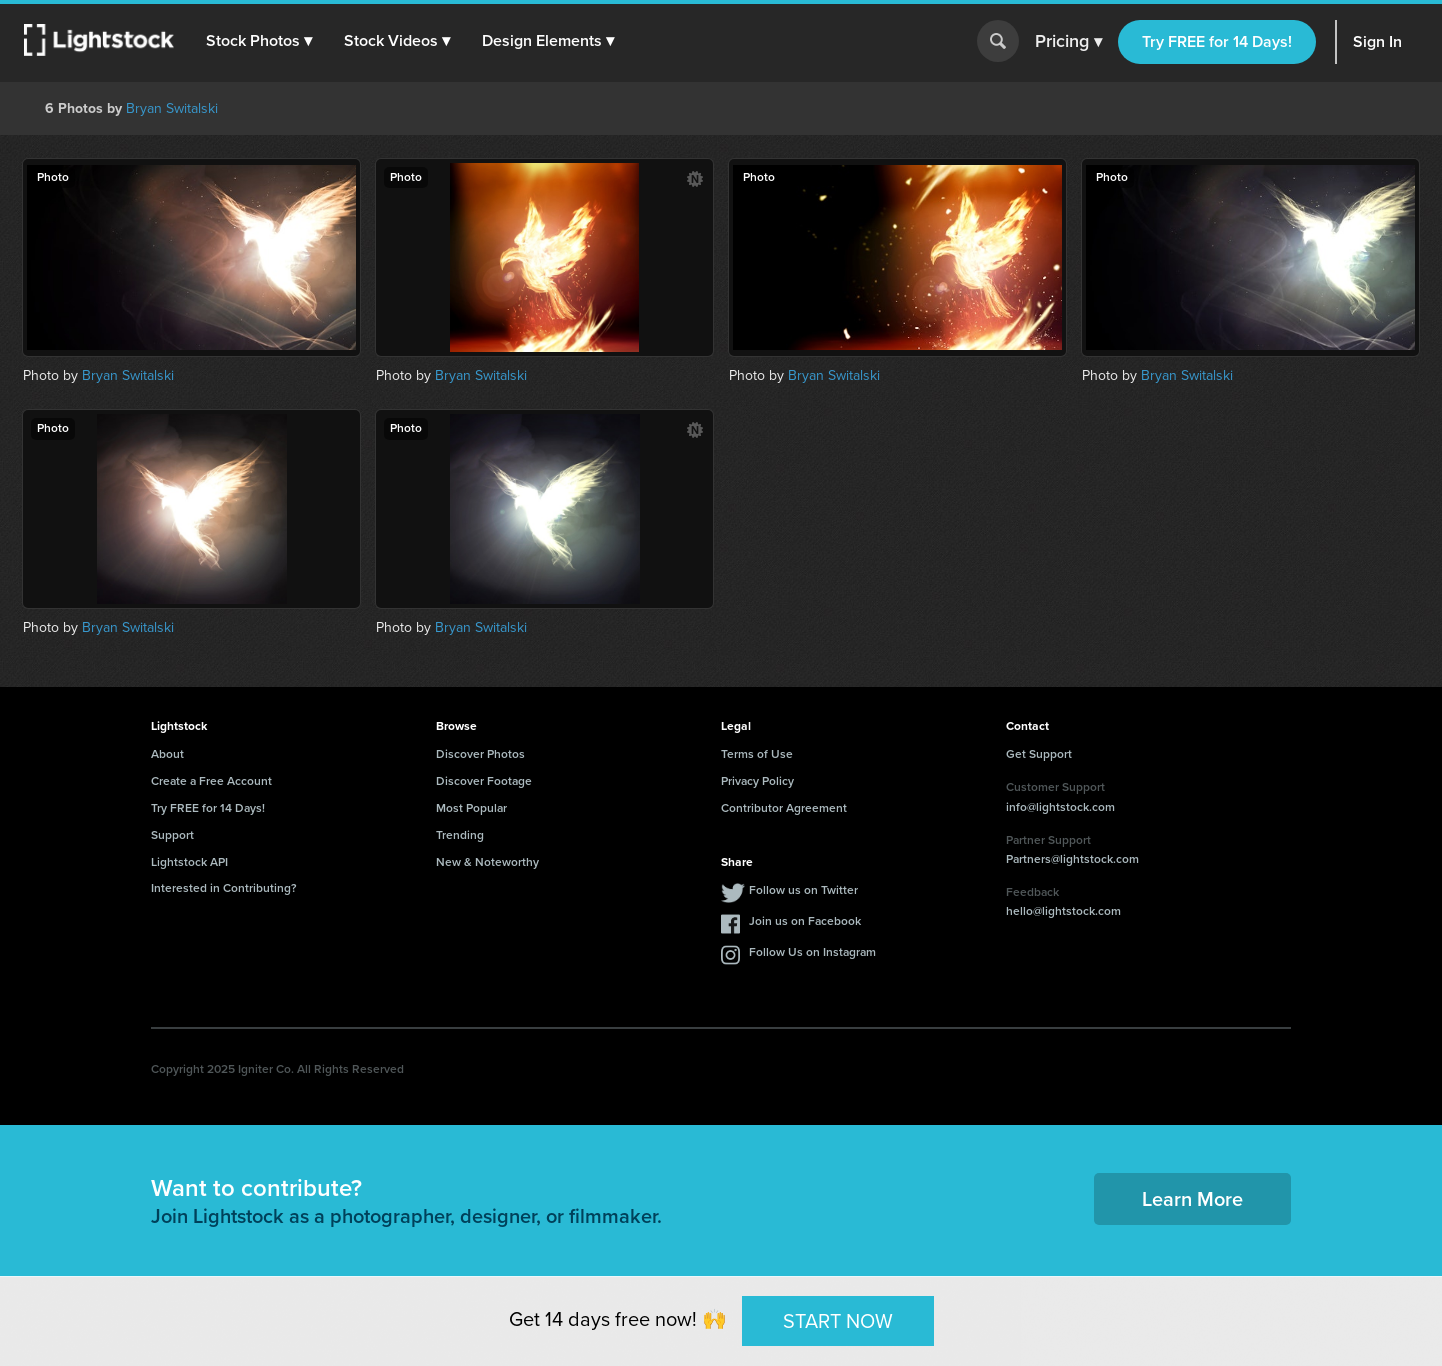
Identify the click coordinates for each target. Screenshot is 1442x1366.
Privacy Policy (757, 781)
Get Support (1039, 754)
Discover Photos (480, 754)
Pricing (1068, 42)
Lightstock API (189, 862)
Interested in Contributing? (224, 888)
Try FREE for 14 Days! (1217, 41)
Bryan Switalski (172, 108)
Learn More (1192, 1199)
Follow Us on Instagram (812, 952)
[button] (259, 41)
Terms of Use (757, 754)
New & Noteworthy (487, 862)
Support (172, 835)
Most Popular (471, 808)
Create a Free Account (211, 781)
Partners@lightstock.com (1072, 859)
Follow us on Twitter (803, 890)
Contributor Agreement (784, 808)
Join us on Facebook (805, 921)
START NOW (838, 1320)
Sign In (1377, 41)
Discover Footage (484, 781)
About (167, 754)
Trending (460, 835)
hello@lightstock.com (1063, 911)
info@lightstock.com (1060, 807)
